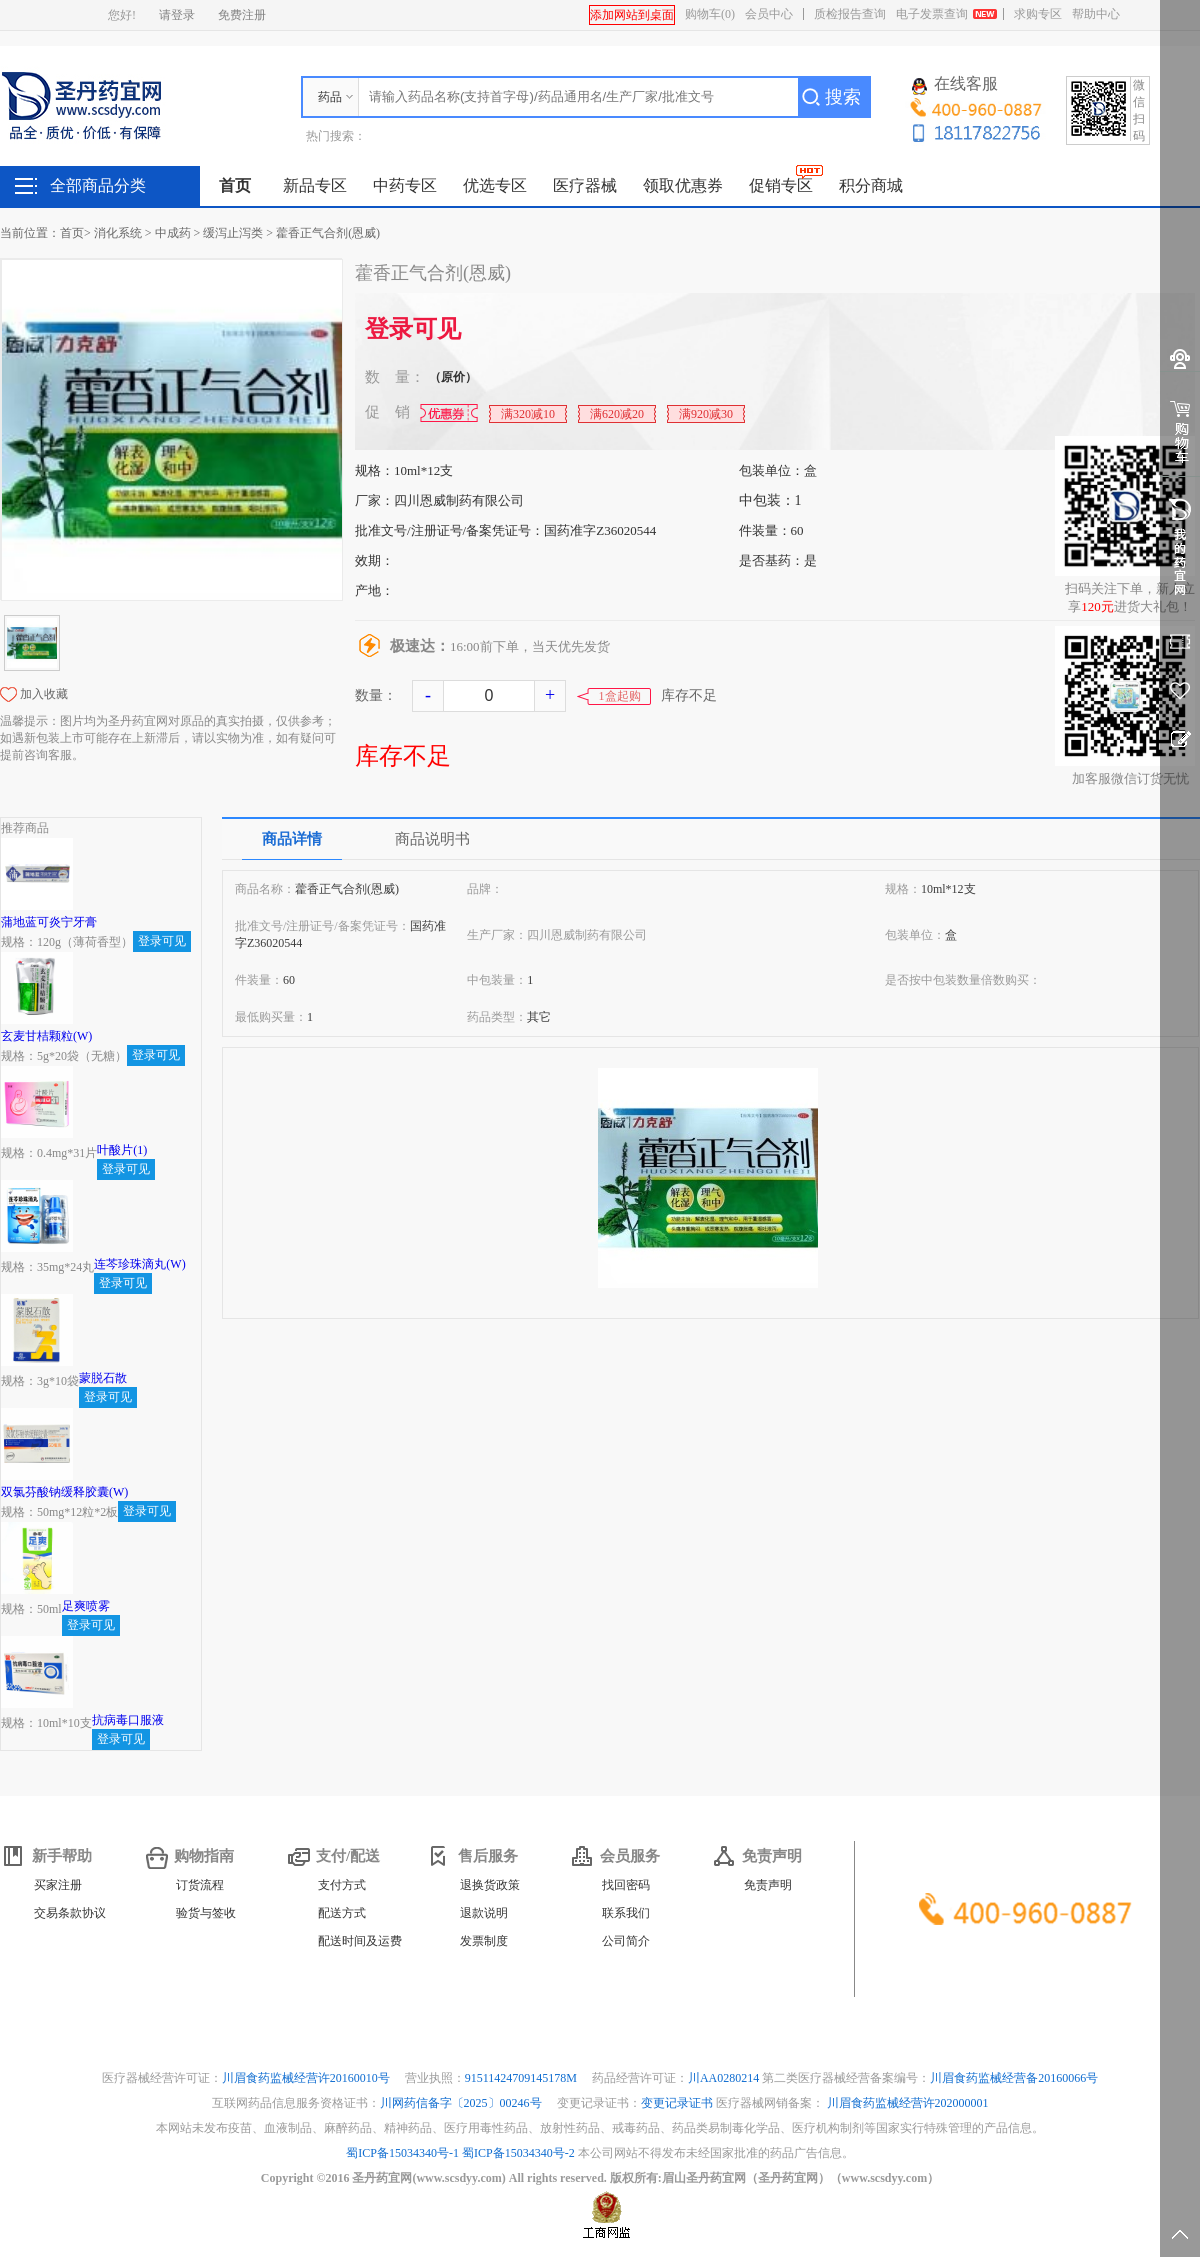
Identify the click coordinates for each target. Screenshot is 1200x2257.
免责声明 (768, 1885)
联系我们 (626, 1913)
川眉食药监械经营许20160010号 (307, 2078)
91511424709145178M (522, 2078)
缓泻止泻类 (233, 233)
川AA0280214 (725, 2078)
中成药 (173, 233)
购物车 (710, 14)
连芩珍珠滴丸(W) (139, 1264)
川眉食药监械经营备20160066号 (1014, 2078)
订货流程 (200, 1885)
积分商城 (871, 185)
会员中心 (769, 14)
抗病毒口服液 (128, 1720)
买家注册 (58, 1885)
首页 (235, 185)
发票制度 (484, 1941)
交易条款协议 (70, 1913)
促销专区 (781, 185)
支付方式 (342, 1885)
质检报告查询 (850, 14)
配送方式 (342, 1913)
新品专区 (315, 185)
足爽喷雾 (86, 1606)
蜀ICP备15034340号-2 (518, 2153)
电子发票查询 (932, 14)
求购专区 (1038, 14)
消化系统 (118, 233)
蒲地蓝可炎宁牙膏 (49, 922)
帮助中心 (1096, 14)
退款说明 (484, 1913)
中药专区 (405, 185)
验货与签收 (206, 1913)
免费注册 (242, 15)
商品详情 (292, 839)
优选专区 (495, 185)
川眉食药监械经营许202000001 (908, 2103)
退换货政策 (490, 1885)
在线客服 (955, 85)
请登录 (177, 15)
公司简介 (626, 1941)
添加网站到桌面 (632, 15)
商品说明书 (432, 839)
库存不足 (403, 756)
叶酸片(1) (122, 1150)
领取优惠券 (683, 185)
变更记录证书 (677, 2103)
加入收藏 (44, 694)
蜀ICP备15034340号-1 (402, 2153)
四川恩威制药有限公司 (459, 500)
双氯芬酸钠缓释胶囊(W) (64, 1492)
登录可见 (413, 329)
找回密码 (626, 1885)
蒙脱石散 (103, 1378)
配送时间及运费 (360, 1941)
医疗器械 (585, 185)
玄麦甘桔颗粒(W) (46, 1036)
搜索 (843, 97)
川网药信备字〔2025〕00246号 (462, 2103)
